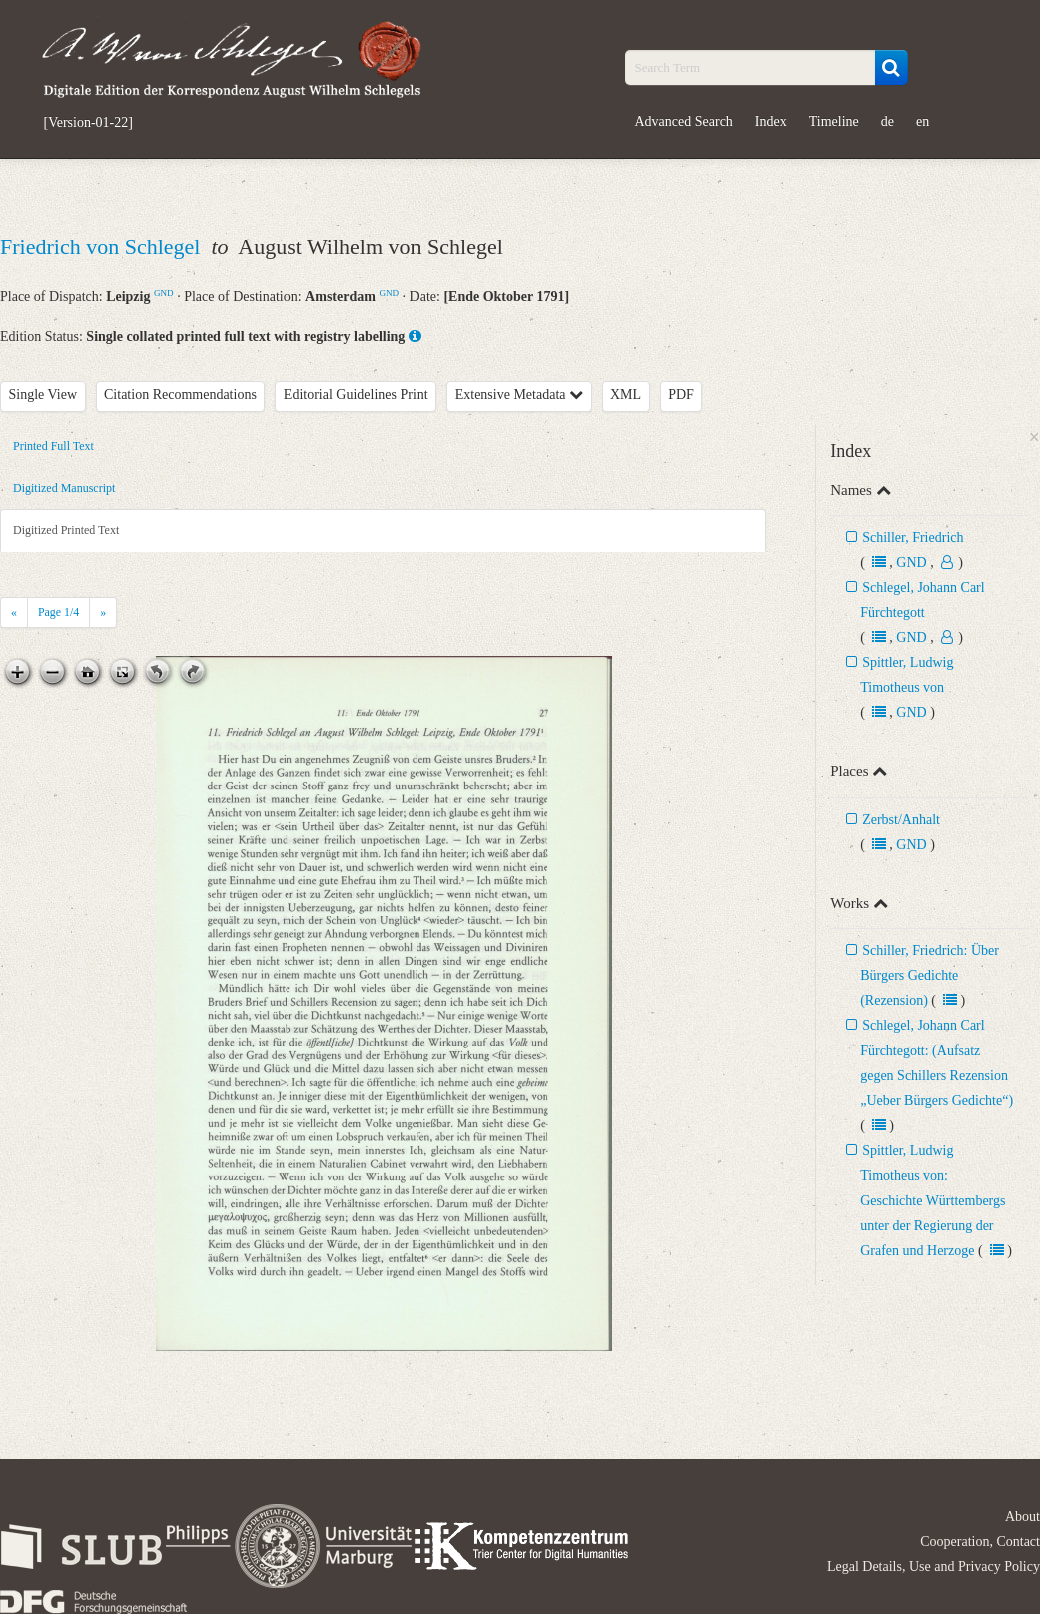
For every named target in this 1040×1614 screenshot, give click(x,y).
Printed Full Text (53, 446)
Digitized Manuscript (64, 488)
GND (164, 293)
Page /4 (58, 612)
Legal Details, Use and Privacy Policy (933, 1566)
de (887, 121)
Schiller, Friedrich (912, 537)
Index (771, 121)
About (1022, 1516)
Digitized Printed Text (66, 530)
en (922, 121)
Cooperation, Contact (980, 1541)
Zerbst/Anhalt (901, 819)
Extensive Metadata (519, 394)
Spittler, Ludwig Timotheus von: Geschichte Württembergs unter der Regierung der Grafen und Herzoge (932, 1200)
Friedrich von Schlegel (103, 246)
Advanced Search (684, 121)
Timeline (834, 121)
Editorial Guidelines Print (356, 394)
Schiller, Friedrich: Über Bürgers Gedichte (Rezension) (929, 975)
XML (625, 394)
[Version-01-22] (88, 123)
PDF (681, 394)
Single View (43, 394)
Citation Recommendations (180, 394)
